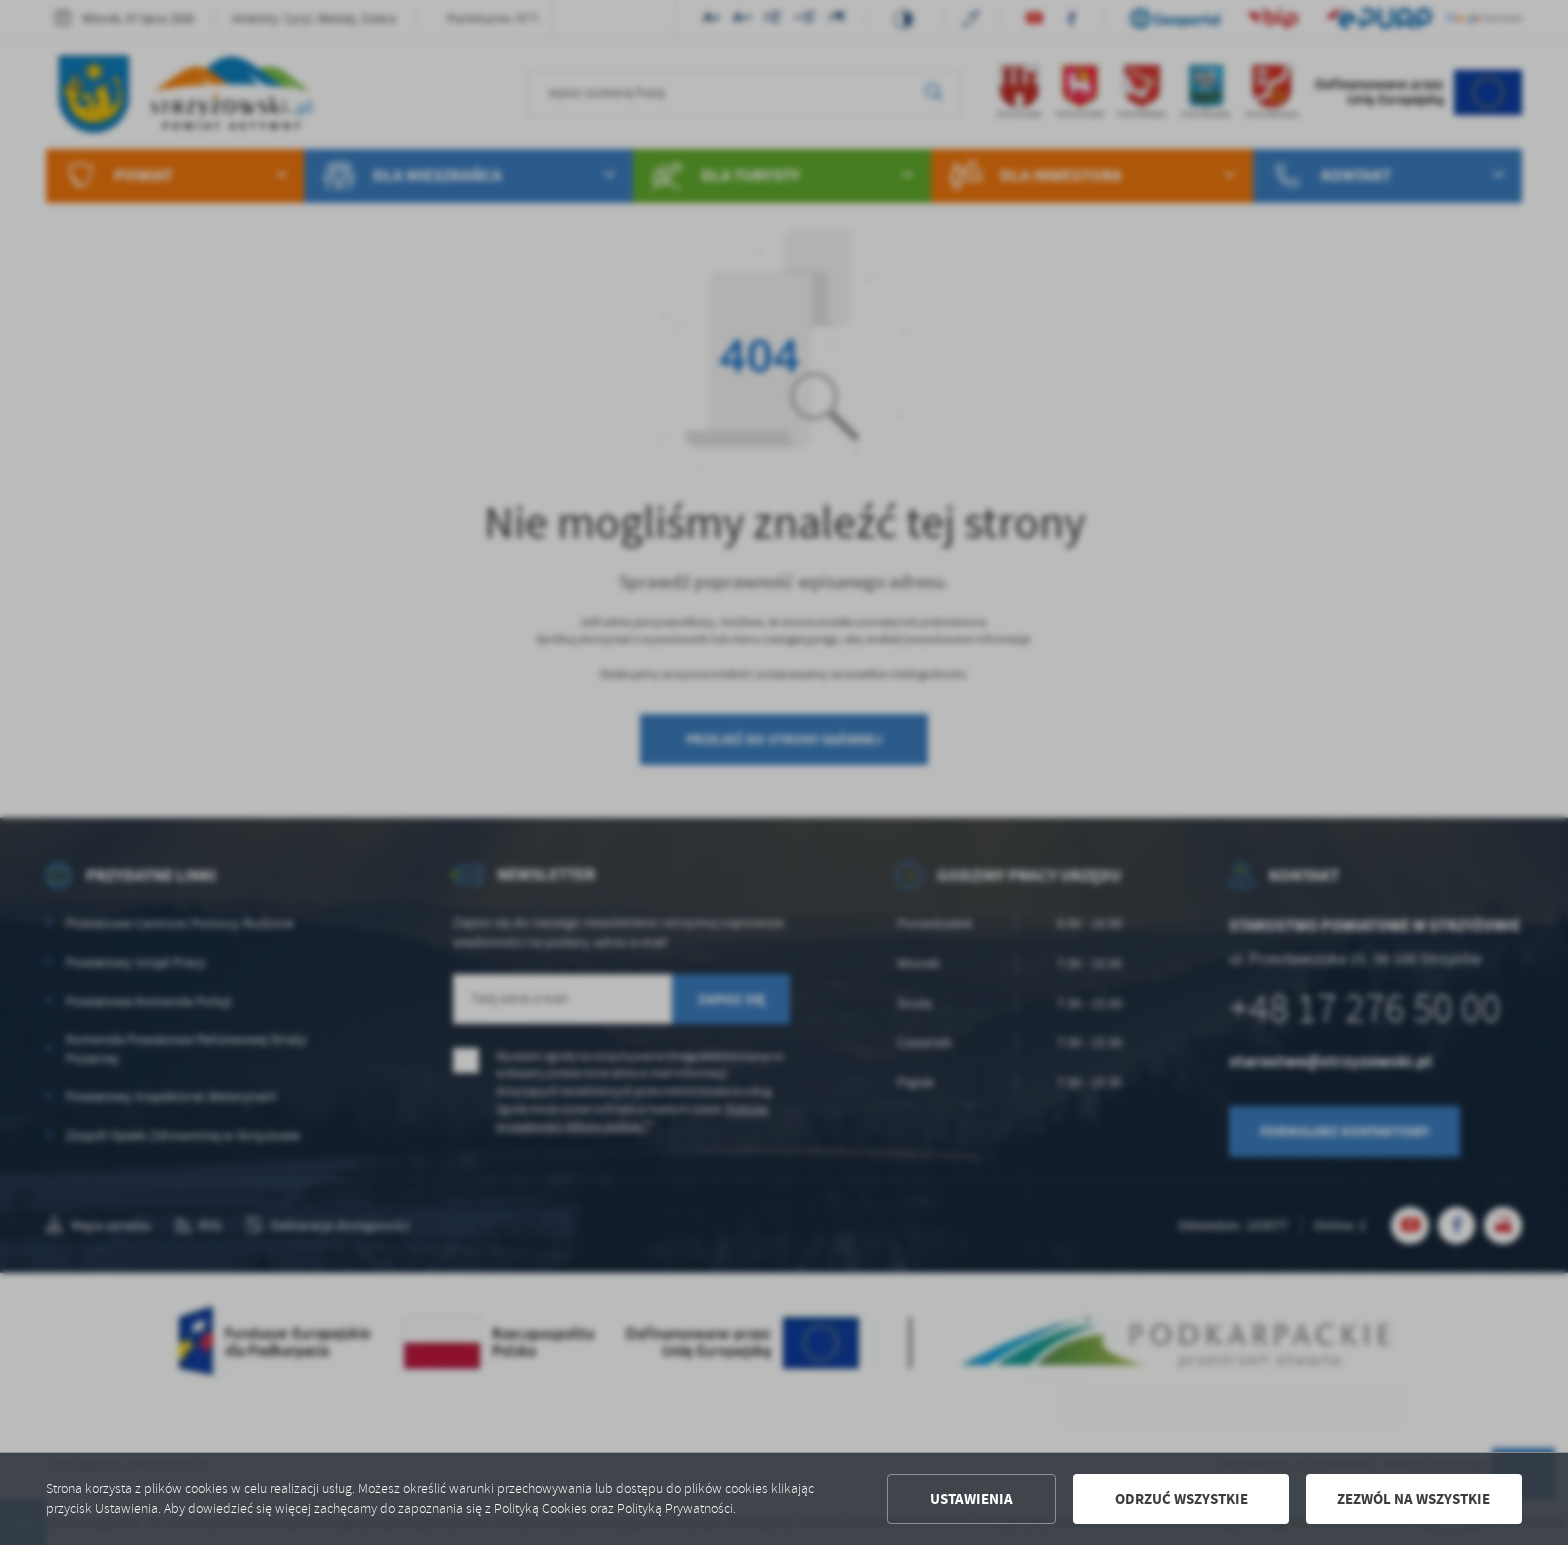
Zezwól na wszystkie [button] (1413, 1499)
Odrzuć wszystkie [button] (1181, 1499)
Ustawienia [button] (971, 1499)
